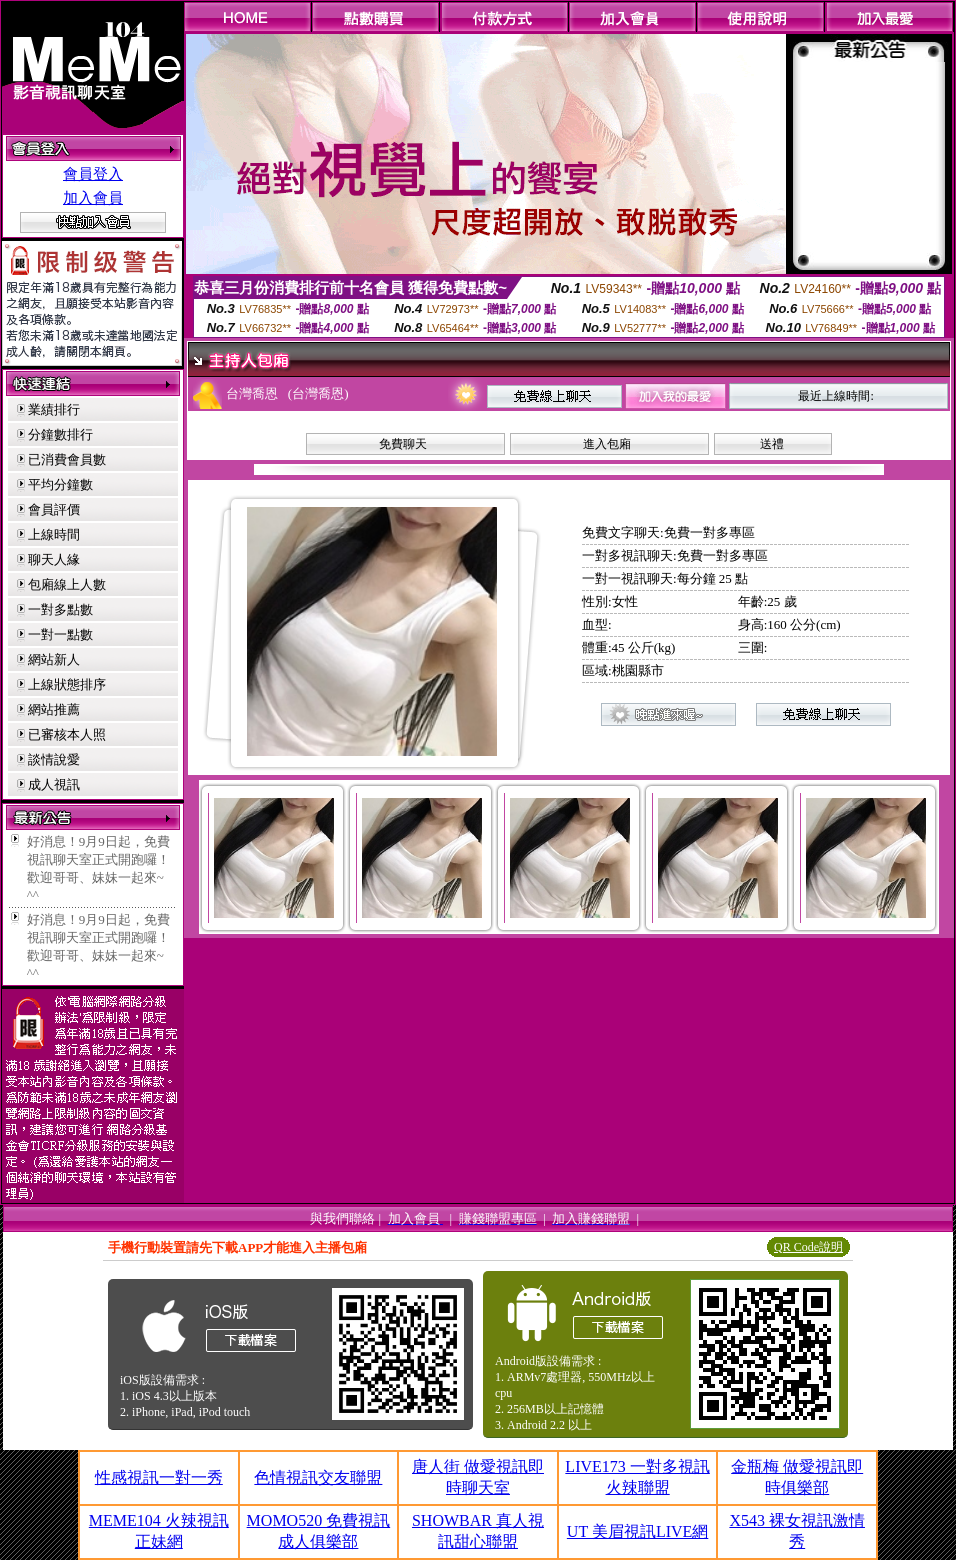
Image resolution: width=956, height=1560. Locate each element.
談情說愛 (54, 759)
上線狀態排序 (67, 684)
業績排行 (54, 409)
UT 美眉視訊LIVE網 (637, 1531)
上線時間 (54, 534)
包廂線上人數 (67, 584)
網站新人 (54, 659)
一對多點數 (60, 609)
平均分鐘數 (60, 484)
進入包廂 (607, 444)
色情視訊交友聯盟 (318, 1477)
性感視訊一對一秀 (159, 1477)
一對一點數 (60, 634)
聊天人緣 (54, 559)
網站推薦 (54, 709)
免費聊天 (403, 444)
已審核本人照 (67, 734)
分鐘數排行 (60, 434)
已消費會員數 (67, 459)
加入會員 (93, 198)
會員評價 (54, 509)
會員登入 (93, 174)
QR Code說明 (808, 1247)
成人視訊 (54, 784)
